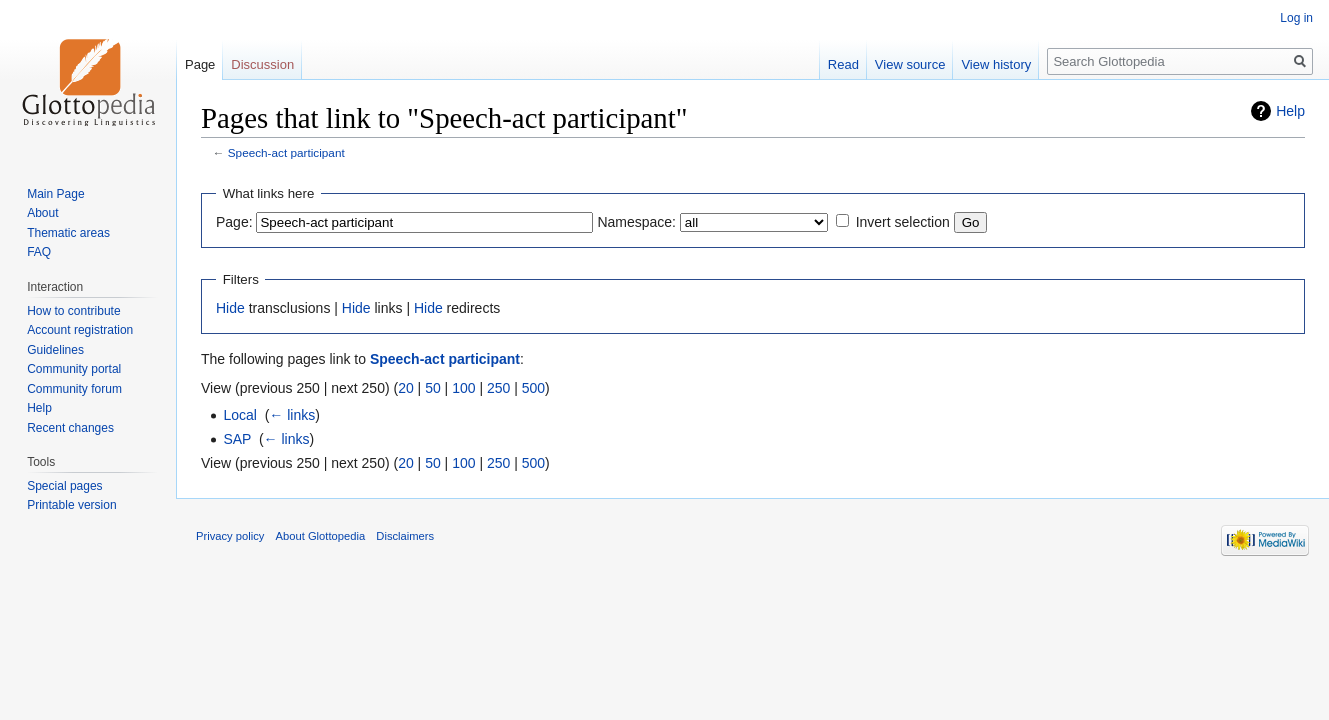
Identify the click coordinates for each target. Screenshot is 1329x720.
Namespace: (636, 222)
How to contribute (73, 311)
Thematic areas (68, 233)
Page (200, 64)
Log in (1296, 18)
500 (533, 388)
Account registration (80, 330)
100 (463, 388)
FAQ (39, 252)
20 (406, 388)
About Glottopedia (321, 536)
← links (292, 415)
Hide (230, 308)
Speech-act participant (286, 152)
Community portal (74, 369)
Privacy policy (230, 536)
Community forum (74, 389)
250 (498, 388)
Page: (234, 222)
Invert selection (903, 222)
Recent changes (70, 428)
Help (1290, 111)
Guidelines (55, 350)
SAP (237, 439)
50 (433, 388)
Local (239, 415)
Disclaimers (405, 536)
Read (843, 64)
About (42, 213)
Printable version (71, 505)
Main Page (55, 194)
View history (996, 64)
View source (910, 64)
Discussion (262, 64)
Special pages (64, 486)
